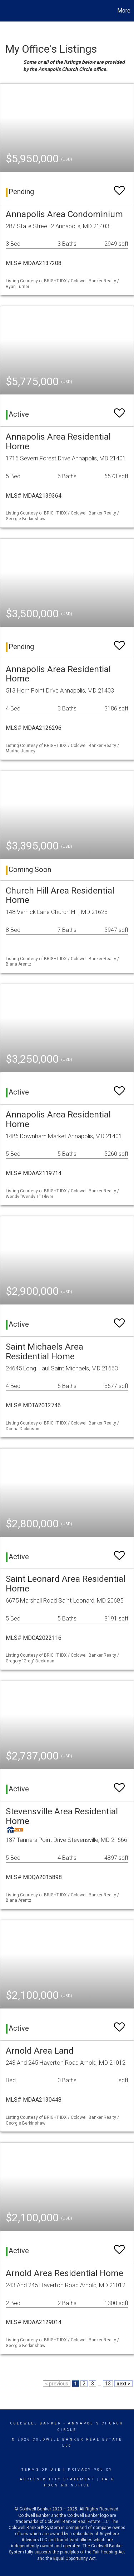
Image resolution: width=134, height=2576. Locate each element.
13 (108, 2383)
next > (123, 2383)
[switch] (119, 187)
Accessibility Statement (57, 2479)
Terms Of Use (41, 2469)
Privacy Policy (90, 2469)
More (123, 10)
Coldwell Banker (35, 2423)
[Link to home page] (6, 10)
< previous (56, 2383)
